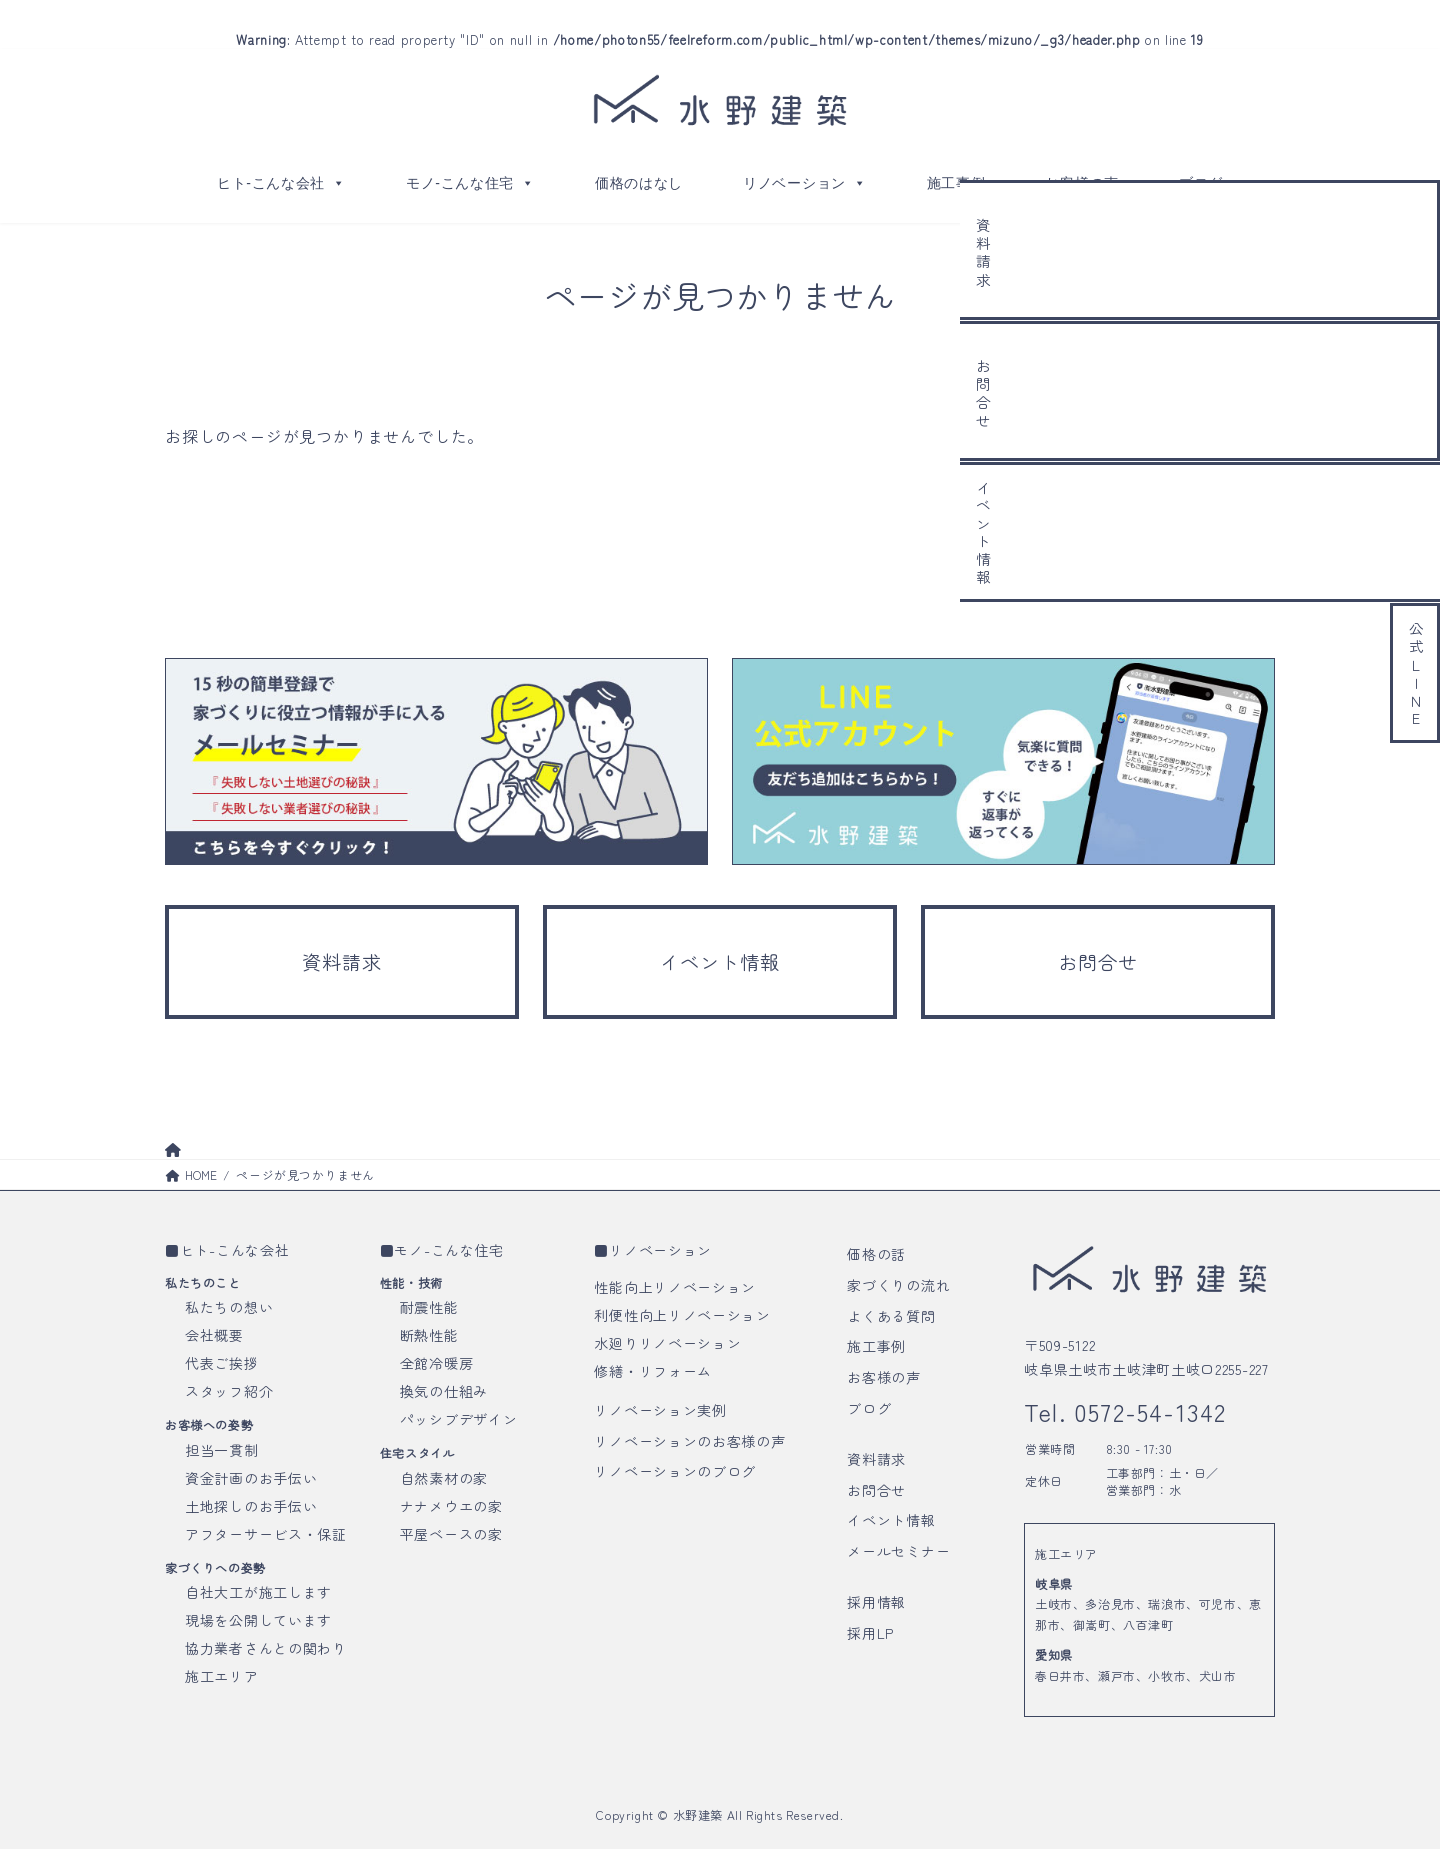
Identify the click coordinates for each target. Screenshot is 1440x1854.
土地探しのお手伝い (251, 1510)
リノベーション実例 (660, 1414)
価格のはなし (639, 183)
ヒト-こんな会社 (281, 183)
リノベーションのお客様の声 (689, 1445)
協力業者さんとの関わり (266, 1652)
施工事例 (956, 183)
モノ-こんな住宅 (470, 183)
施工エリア (222, 1680)
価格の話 (876, 1258)
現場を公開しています (258, 1624)
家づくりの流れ (898, 1289)
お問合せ (876, 1494)
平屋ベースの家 (451, 1538)
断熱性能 (429, 1340)
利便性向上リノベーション (682, 1319)
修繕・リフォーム (653, 1375)
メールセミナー (898, 1556)
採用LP (870, 1637)
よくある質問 (891, 1320)
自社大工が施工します (258, 1596)
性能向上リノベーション (675, 1291)
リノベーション (805, 183)
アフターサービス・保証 (266, 1538)
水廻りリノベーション (667, 1347)
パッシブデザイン (459, 1424)
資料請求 (876, 1463)
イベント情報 (891, 1525)
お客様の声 (1082, 183)
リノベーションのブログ (675, 1476)
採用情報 (876, 1606)
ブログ (1201, 183)
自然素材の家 (444, 1482)
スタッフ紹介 (229, 1396)
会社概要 (214, 1340)
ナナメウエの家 (451, 1510)
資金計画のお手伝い (251, 1482)
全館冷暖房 (437, 1368)
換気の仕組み (444, 1396)
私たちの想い (229, 1312)
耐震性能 (429, 1312)
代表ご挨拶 (222, 1368)
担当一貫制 (222, 1454)
